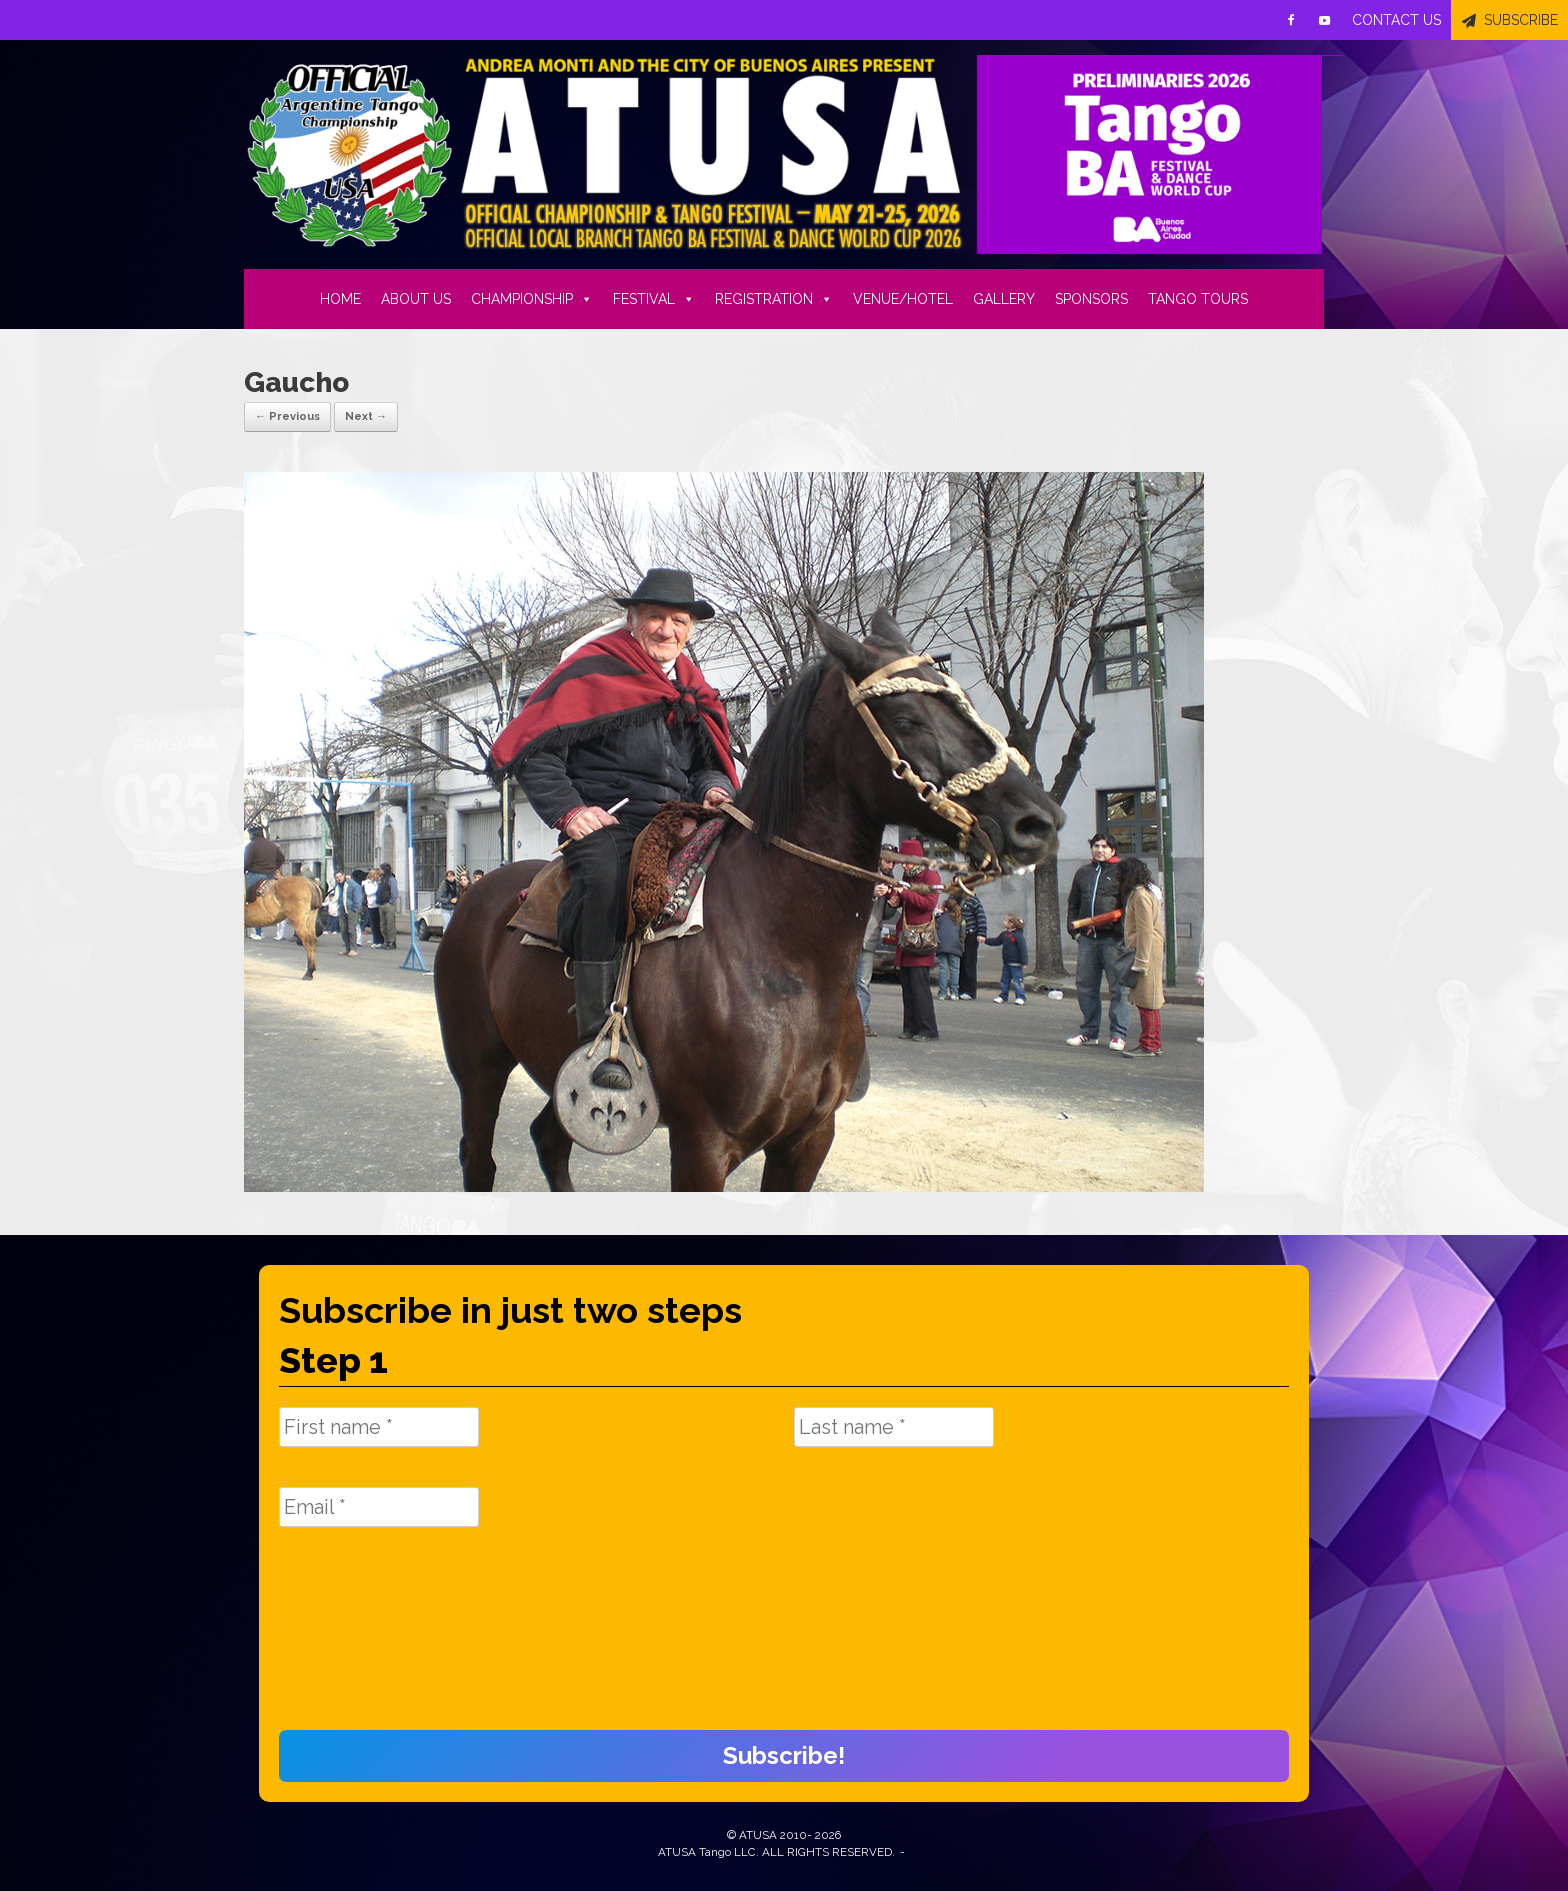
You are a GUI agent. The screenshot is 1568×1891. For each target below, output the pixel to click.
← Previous (287, 416)
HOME (340, 299)
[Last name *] (894, 1427)
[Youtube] (1325, 20)
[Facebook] (1291, 20)
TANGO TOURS (1198, 299)
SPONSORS (1091, 299)
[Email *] (379, 1507)
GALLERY (1004, 299)
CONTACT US (1396, 20)
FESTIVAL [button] (654, 299)
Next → (366, 416)
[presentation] (361, 1639)
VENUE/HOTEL (903, 299)
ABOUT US (416, 299)
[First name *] (379, 1427)
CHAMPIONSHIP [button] (532, 299)
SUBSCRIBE (1521, 20)
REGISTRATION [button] (774, 299)
